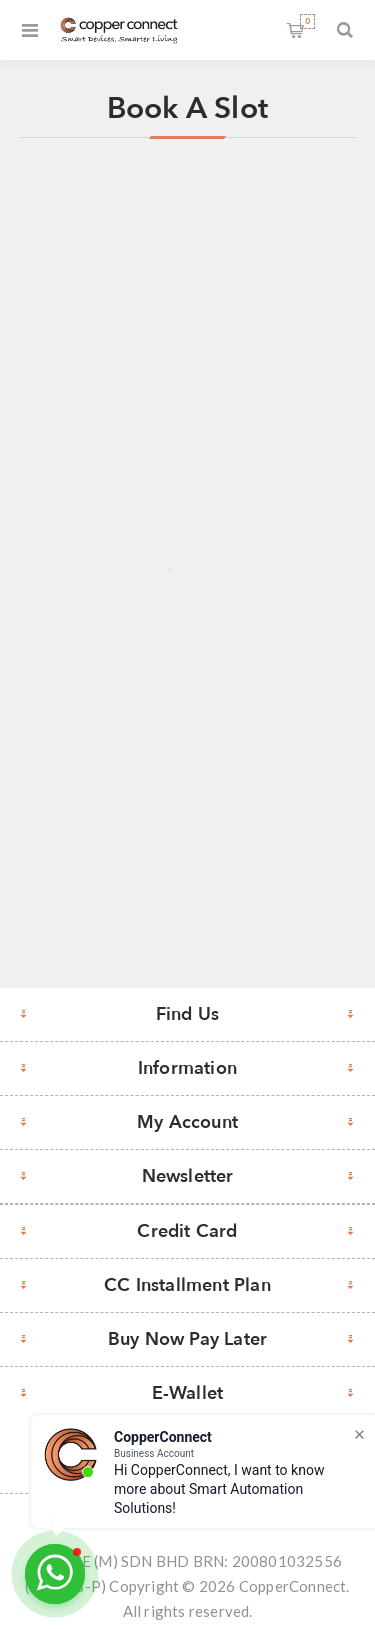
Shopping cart (307, 21)
